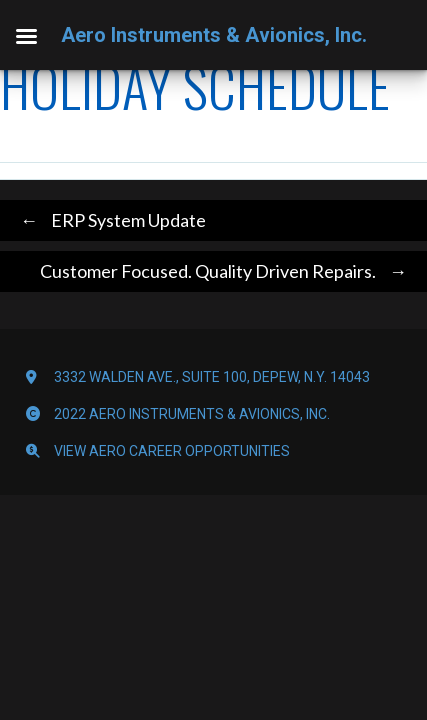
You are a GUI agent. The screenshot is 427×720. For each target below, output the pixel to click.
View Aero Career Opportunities (172, 451)
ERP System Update (108, 220)
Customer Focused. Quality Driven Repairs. (228, 271)
